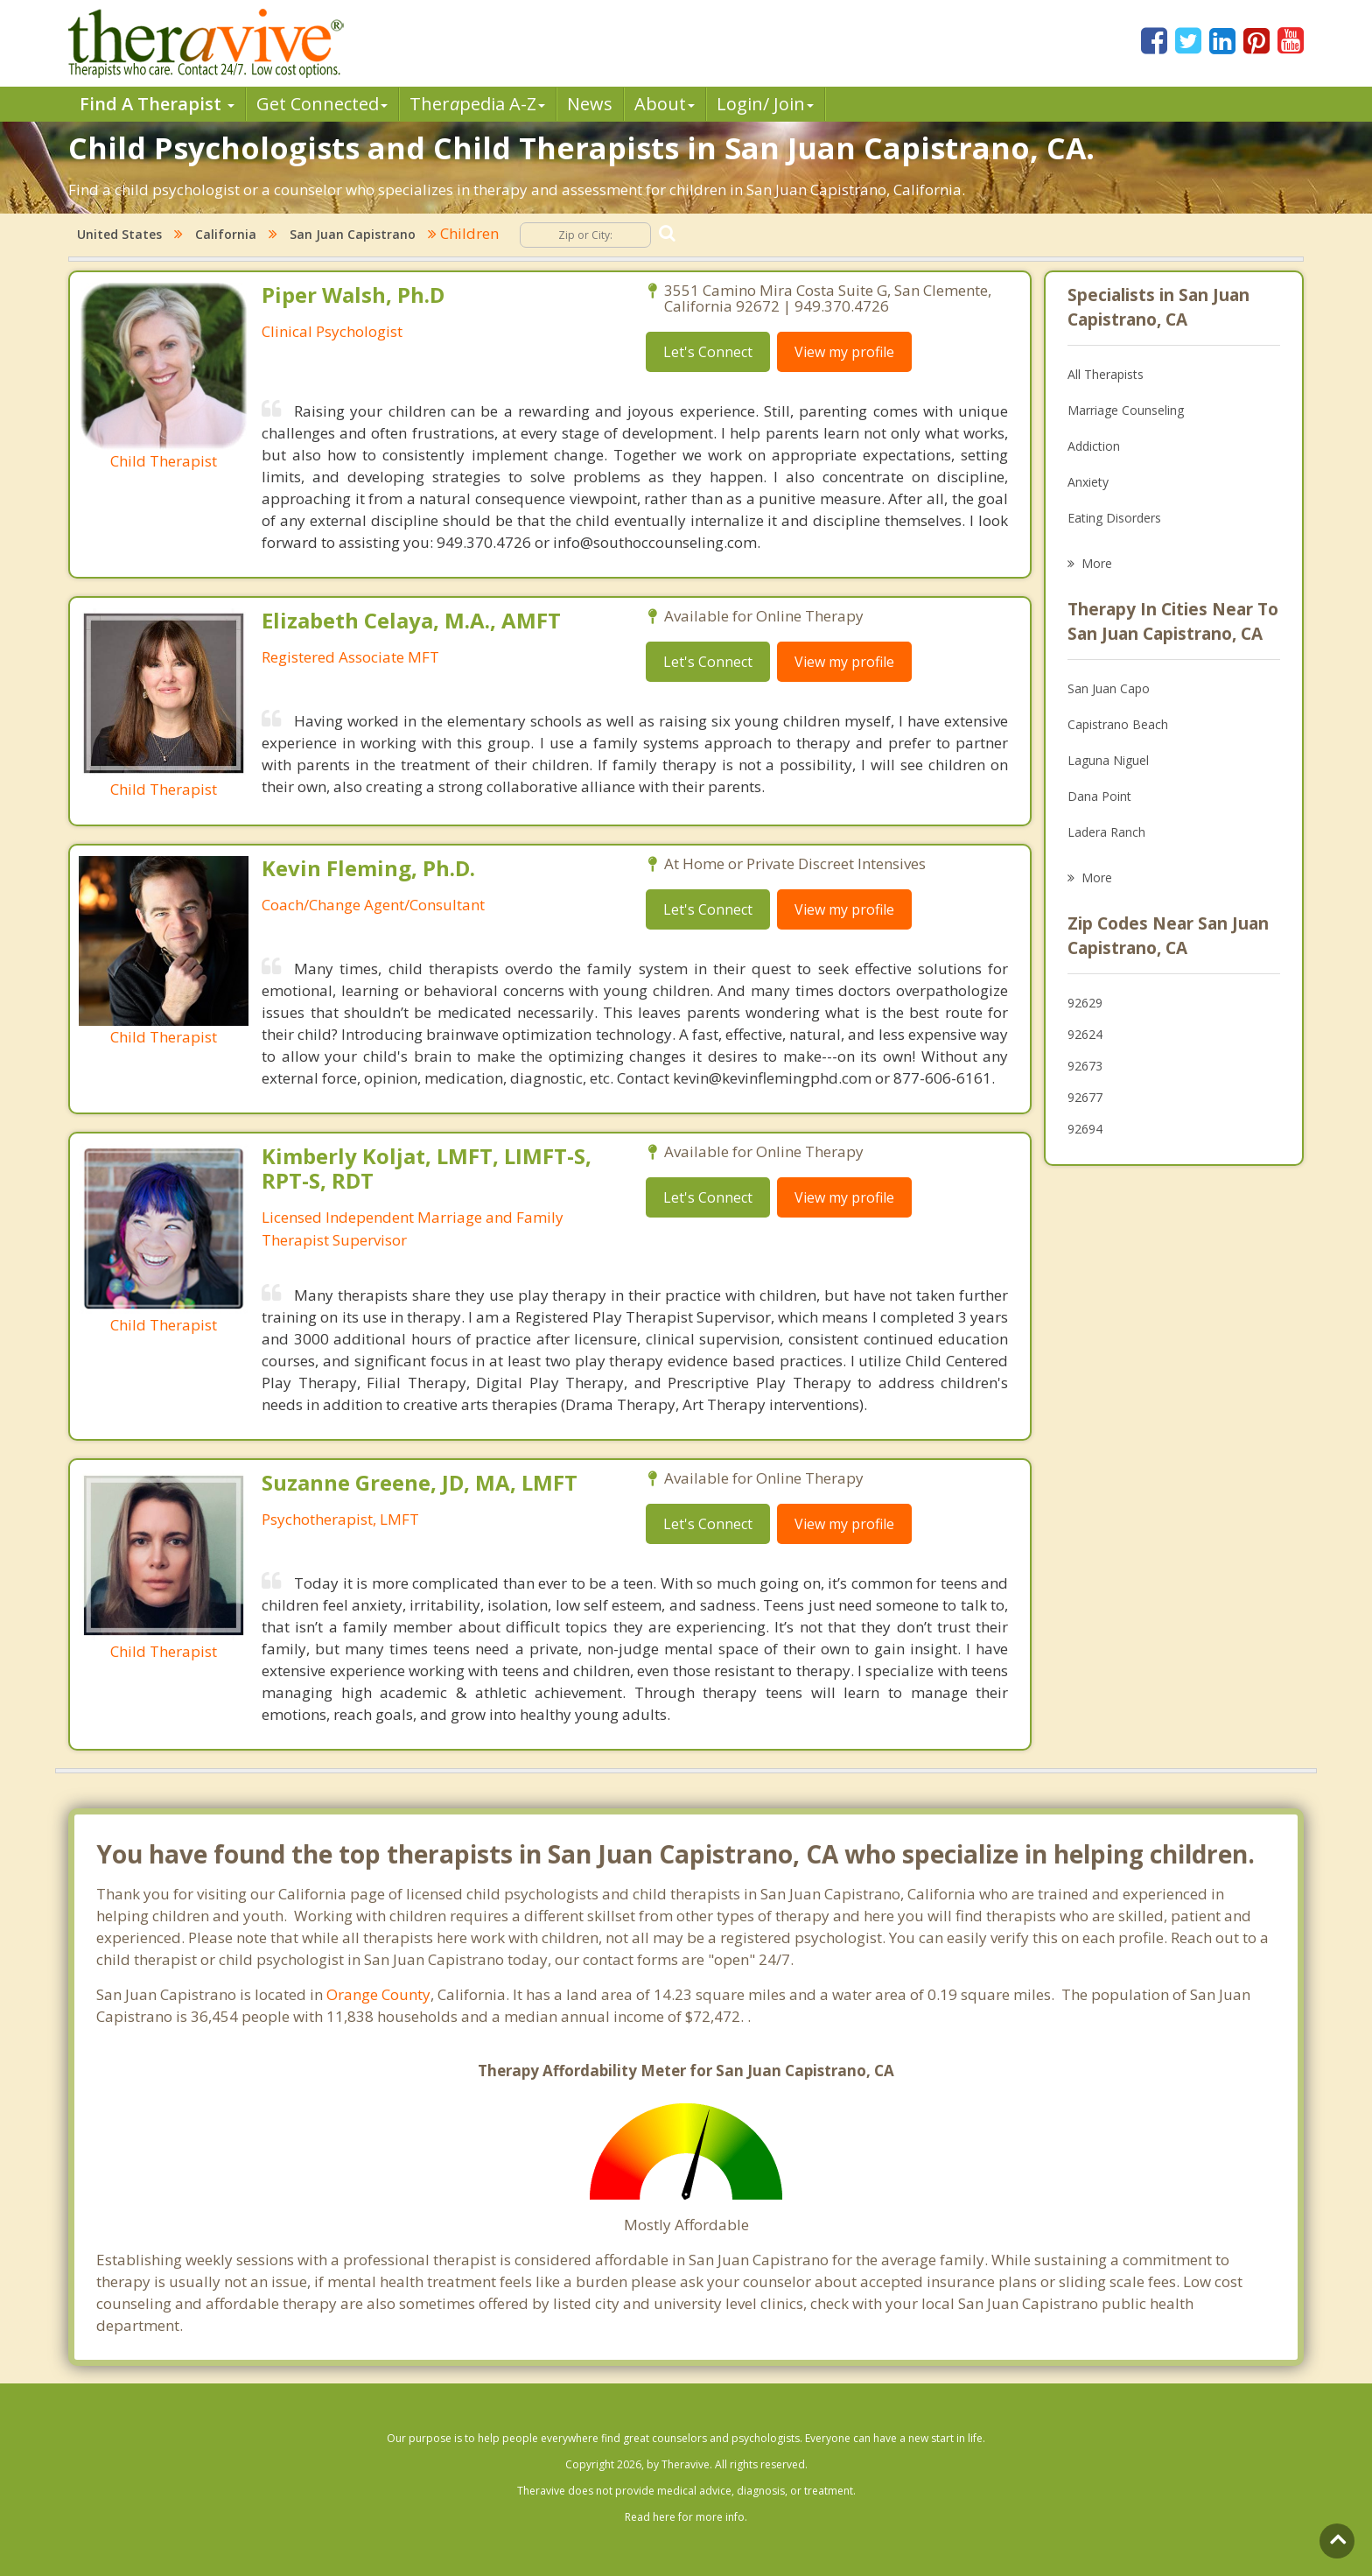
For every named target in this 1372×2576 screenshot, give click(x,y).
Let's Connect (707, 351)
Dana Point (1099, 796)
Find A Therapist (157, 104)
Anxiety (1088, 482)
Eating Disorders (1114, 517)
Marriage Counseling (1126, 410)
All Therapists (1106, 374)
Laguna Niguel (1108, 760)
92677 (1085, 1097)
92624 (1085, 1034)
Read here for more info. (686, 2516)
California (225, 234)
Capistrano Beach (1118, 724)
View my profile (844, 351)
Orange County (378, 1994)
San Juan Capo (1109, 688)
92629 (1085, 1002)
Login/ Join (765, 104)
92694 (1085, 1128)
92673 (1085, 1065)
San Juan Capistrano (353, 234)
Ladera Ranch (1106, 832)
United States (119, 234)
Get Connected (322, 104)
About (664, 104)
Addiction (1094, 446)
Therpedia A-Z (477, 104)
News (589, 104)
